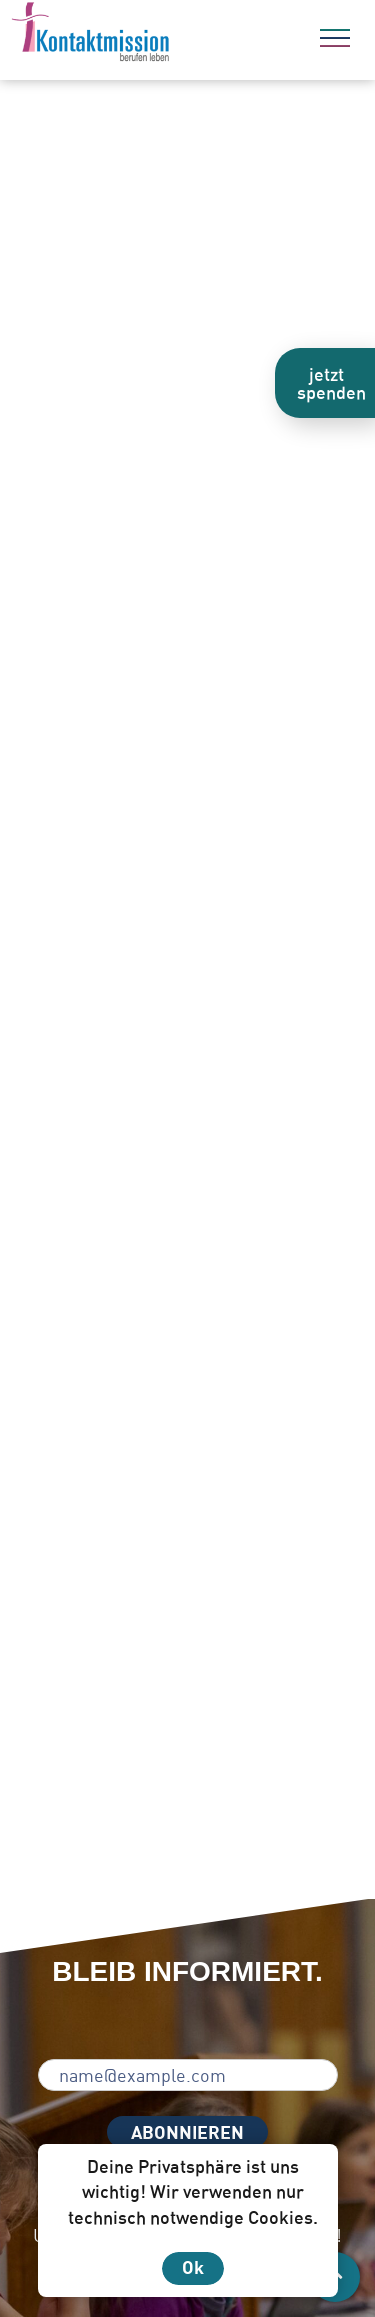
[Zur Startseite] (145, 35)
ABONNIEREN (187, 2132)
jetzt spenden (331, 383)
